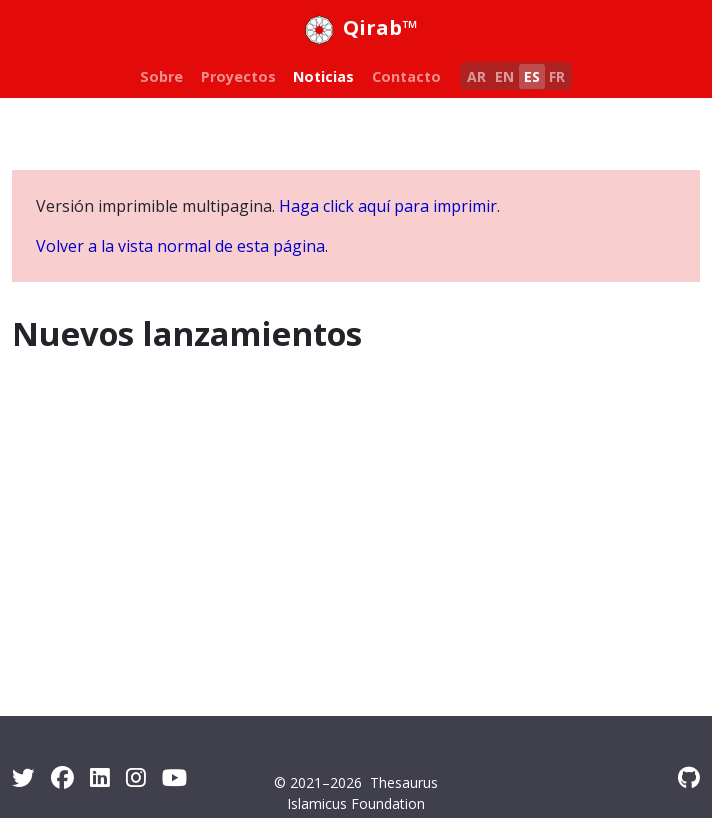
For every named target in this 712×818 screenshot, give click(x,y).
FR (557, 76)
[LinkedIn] (100, 777)
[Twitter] (23, 777)
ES (532, 76)
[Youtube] (174, 777)
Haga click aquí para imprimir (388, 206)
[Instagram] (136, 777)
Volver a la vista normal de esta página (180, 246)
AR (476, 76)
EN (504, 76)
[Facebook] (62, 777)
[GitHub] (689, 777)
